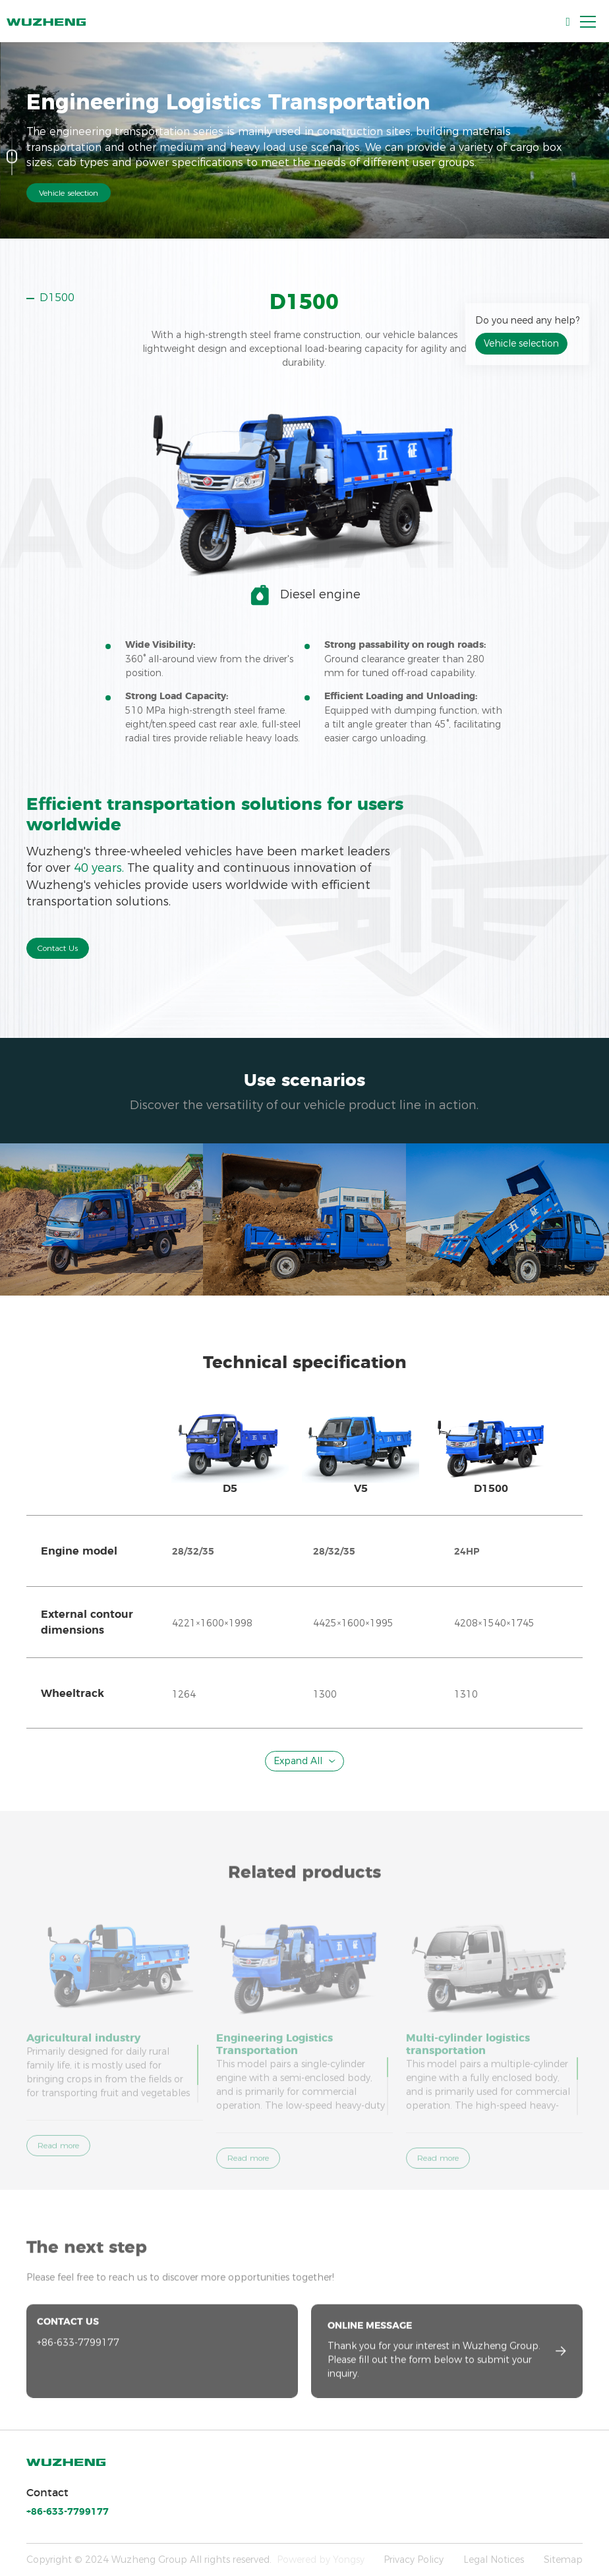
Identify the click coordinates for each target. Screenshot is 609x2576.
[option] (304, 336)
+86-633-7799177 (67, 2512)
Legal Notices (493, 2559)
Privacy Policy (414, 2559)
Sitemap (563, 2559)
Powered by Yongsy (320, 2559)
